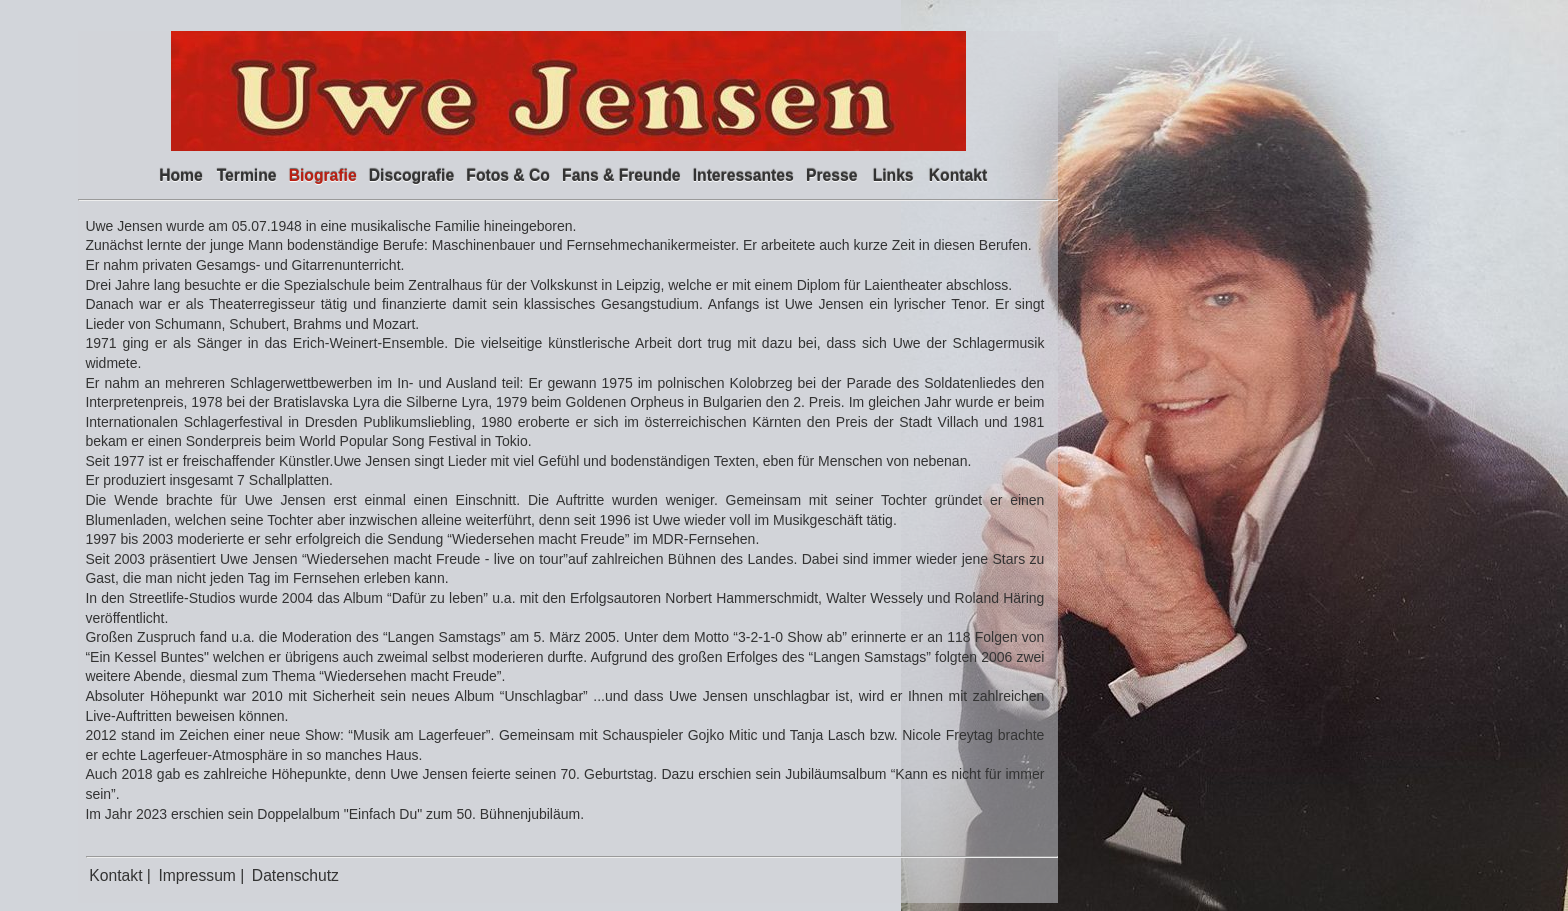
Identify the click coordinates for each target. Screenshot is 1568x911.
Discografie (411, 175)
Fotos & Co (508, 175)
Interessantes (743, 175)
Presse (831, 175)
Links (893, 175)
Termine (247, 175)
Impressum (199, 875)
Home (181, 175)
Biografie (323, 175)
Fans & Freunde (621, 175)
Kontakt (958, 175)
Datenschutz (295, 875)
